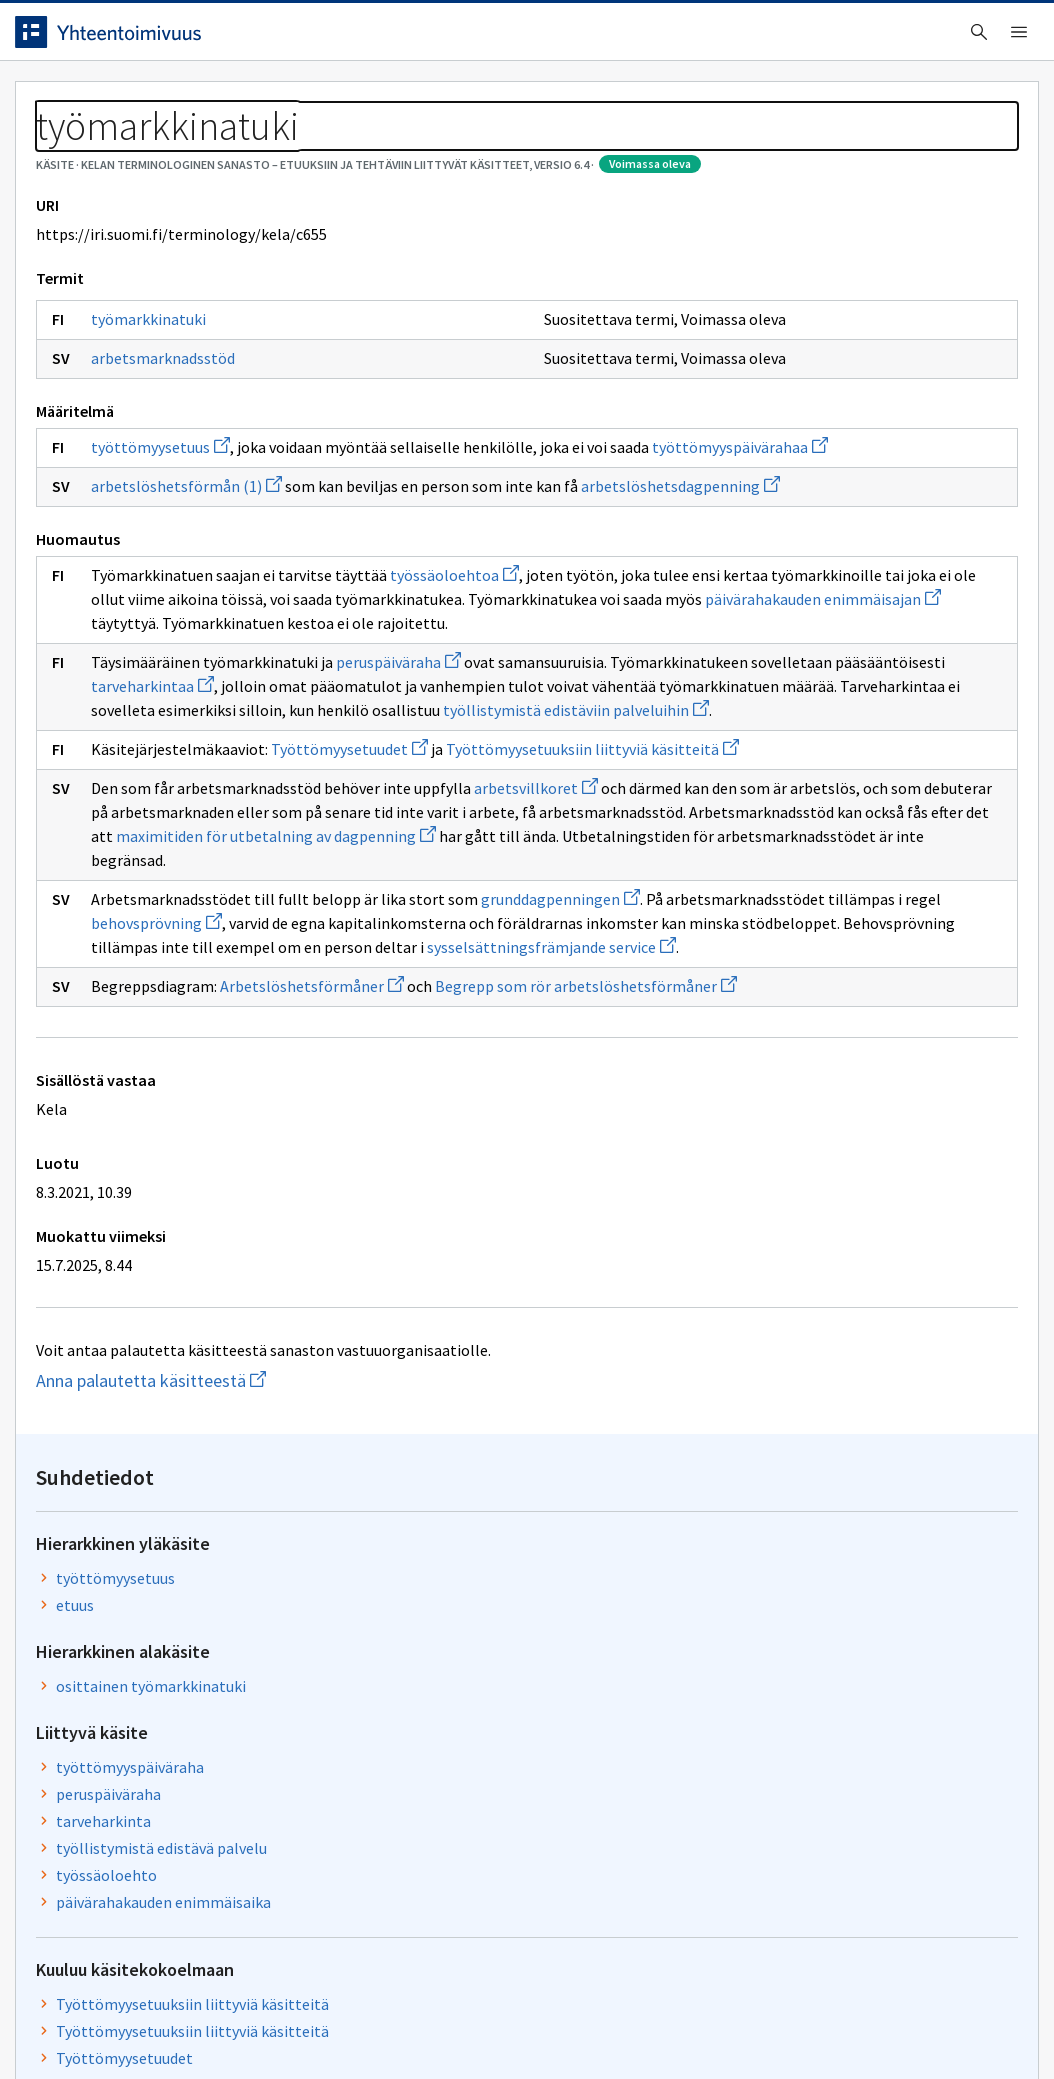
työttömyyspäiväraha (827, 506)
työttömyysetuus (175, 556)
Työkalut (174, 101)
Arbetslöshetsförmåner (327, 1311)
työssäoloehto (803, 614)
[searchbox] (444, 39)
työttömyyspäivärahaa (194, 580)
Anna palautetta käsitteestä (205, 1729)
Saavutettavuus (419, 2021)
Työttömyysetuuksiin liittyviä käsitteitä (854, 755)
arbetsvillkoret (551, 1041)
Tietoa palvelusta (319, 101)
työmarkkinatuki (163, 428)
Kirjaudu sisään (942, 39)
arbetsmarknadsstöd (178, 467)
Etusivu (62, 101)
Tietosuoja (260, 2021)
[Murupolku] (527, 150)
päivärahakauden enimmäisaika (860, 641)
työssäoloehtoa (469, 732)
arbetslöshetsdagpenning (205, 643)
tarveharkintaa (505, 867)
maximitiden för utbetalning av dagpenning (446, 1113)
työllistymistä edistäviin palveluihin (239, 939)
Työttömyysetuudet (364, 978)
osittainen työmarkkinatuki (848, 425)
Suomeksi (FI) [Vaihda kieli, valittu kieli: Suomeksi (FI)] (693, 39)
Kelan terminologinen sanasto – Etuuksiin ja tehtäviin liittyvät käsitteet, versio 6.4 (400, 150)
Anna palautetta (100, 2021)
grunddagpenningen (575, 1176)
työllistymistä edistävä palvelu (858, 587)
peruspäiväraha (413, 843)
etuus (772, 344)
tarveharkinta (800, 560)
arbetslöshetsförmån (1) (201, 619)
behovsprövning (469, 1200)
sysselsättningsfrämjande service (230, 1272)
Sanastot (61, 150)
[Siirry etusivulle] (160, 39)
